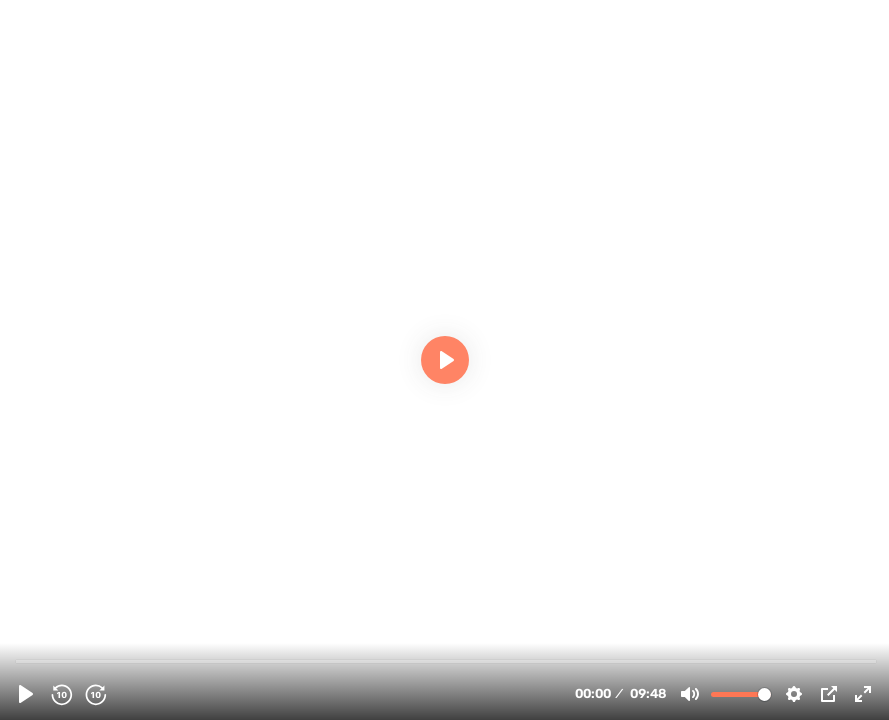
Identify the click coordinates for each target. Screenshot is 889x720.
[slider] (446, 660)
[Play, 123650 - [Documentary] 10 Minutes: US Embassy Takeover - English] (26, 694)
